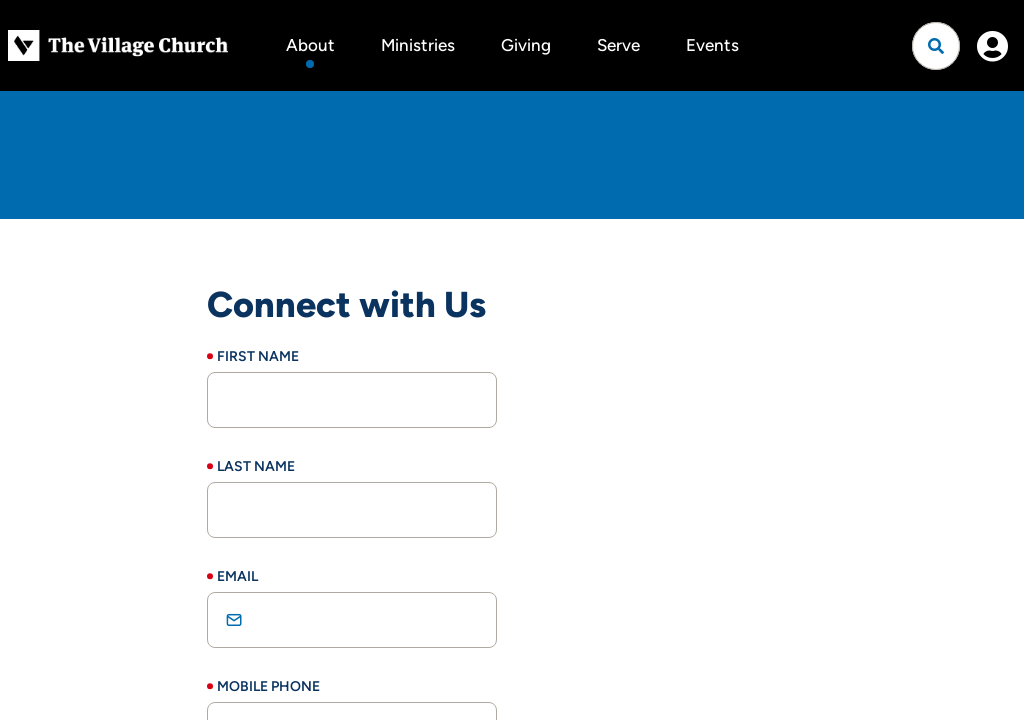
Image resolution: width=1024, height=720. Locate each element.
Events (712, 45)
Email (237, 576)
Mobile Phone (268, 686)
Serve (618, 45)
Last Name (256, 466)
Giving (526, 45)
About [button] (310, 45)
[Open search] (936, 46)
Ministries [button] (418, 45)
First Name (258, 356)
